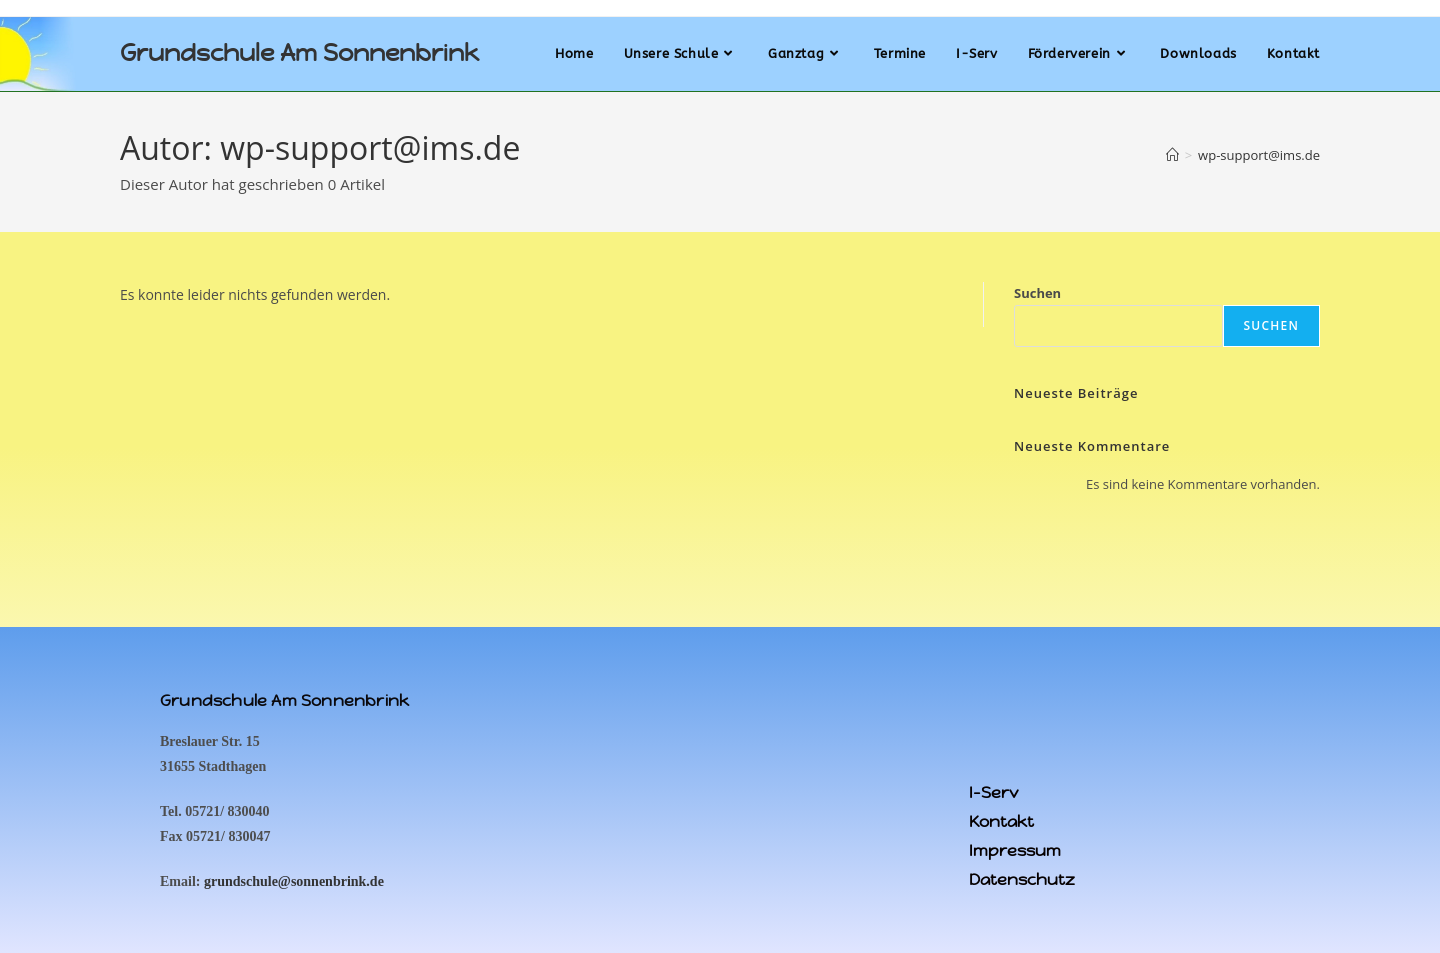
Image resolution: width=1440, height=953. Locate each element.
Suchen (1037, 293)
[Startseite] (1172, 155)
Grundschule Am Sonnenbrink (299, 53)
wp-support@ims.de (1259, 155)
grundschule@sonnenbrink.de (294, 881)
